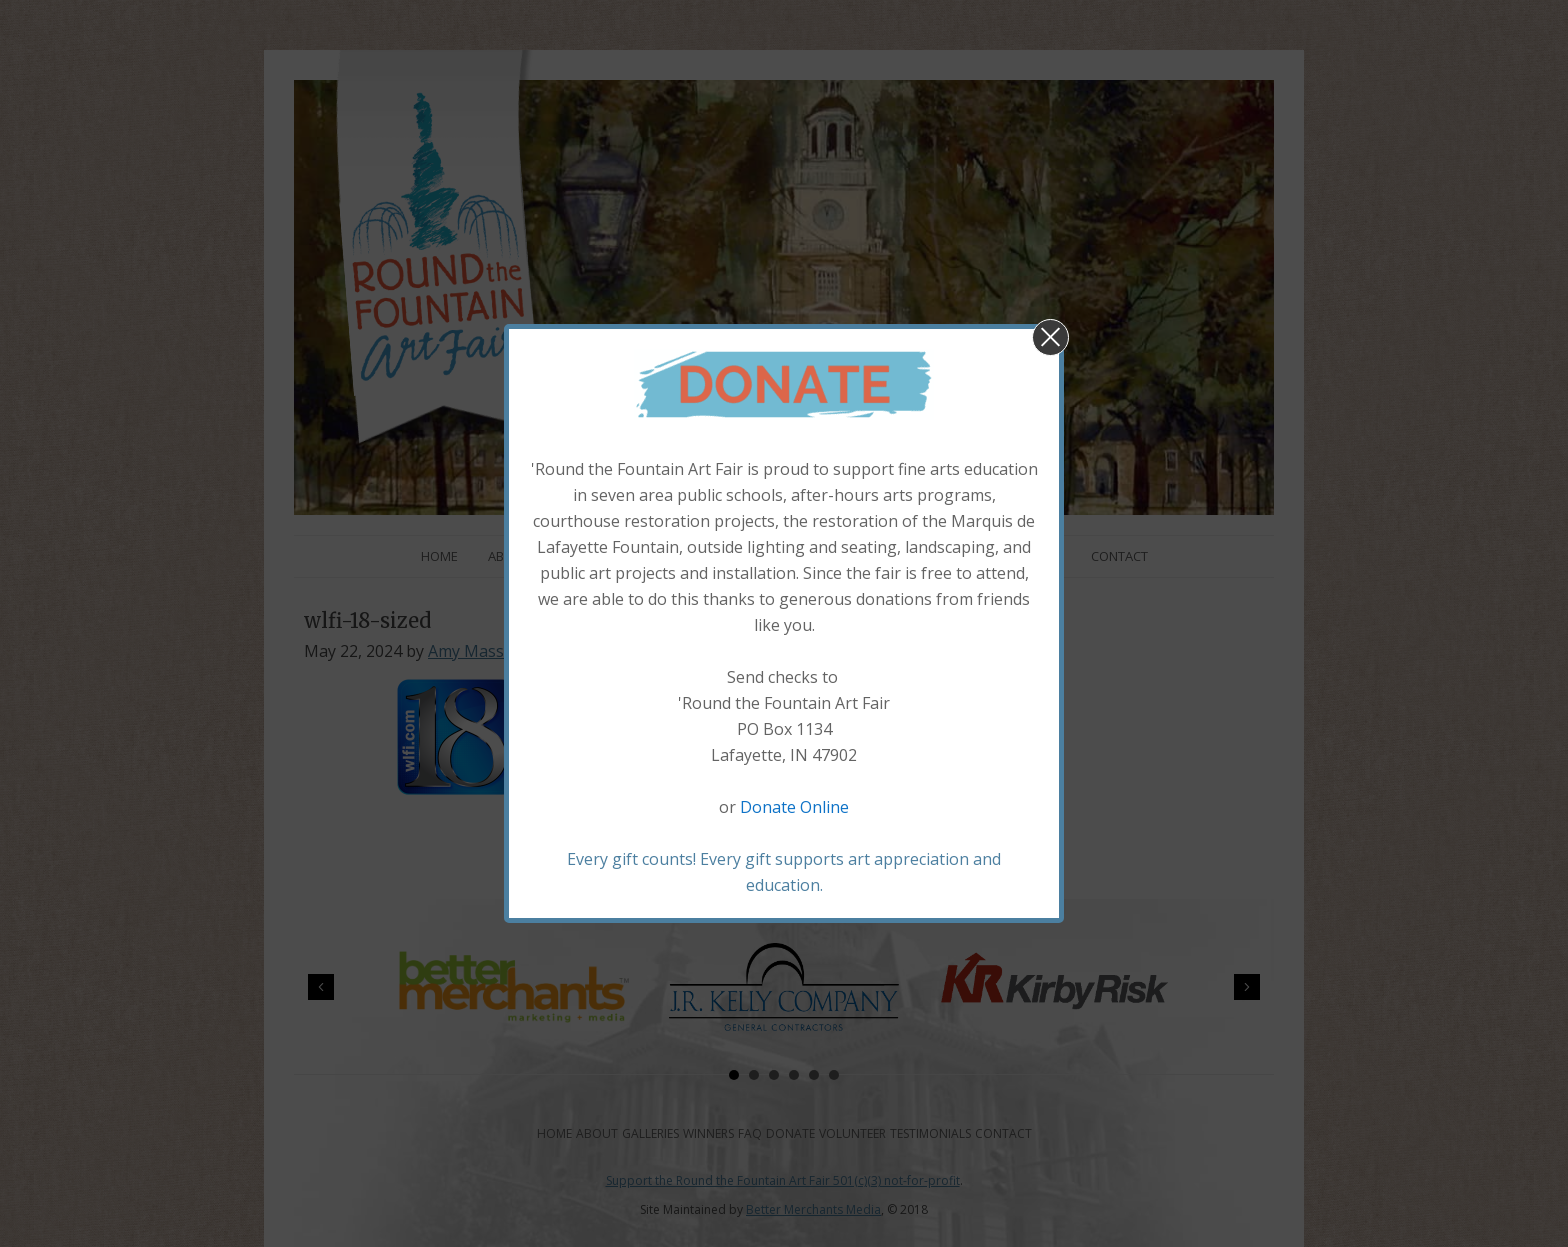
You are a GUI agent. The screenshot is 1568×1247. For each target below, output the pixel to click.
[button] (1050, 337)
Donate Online (794, 807)
